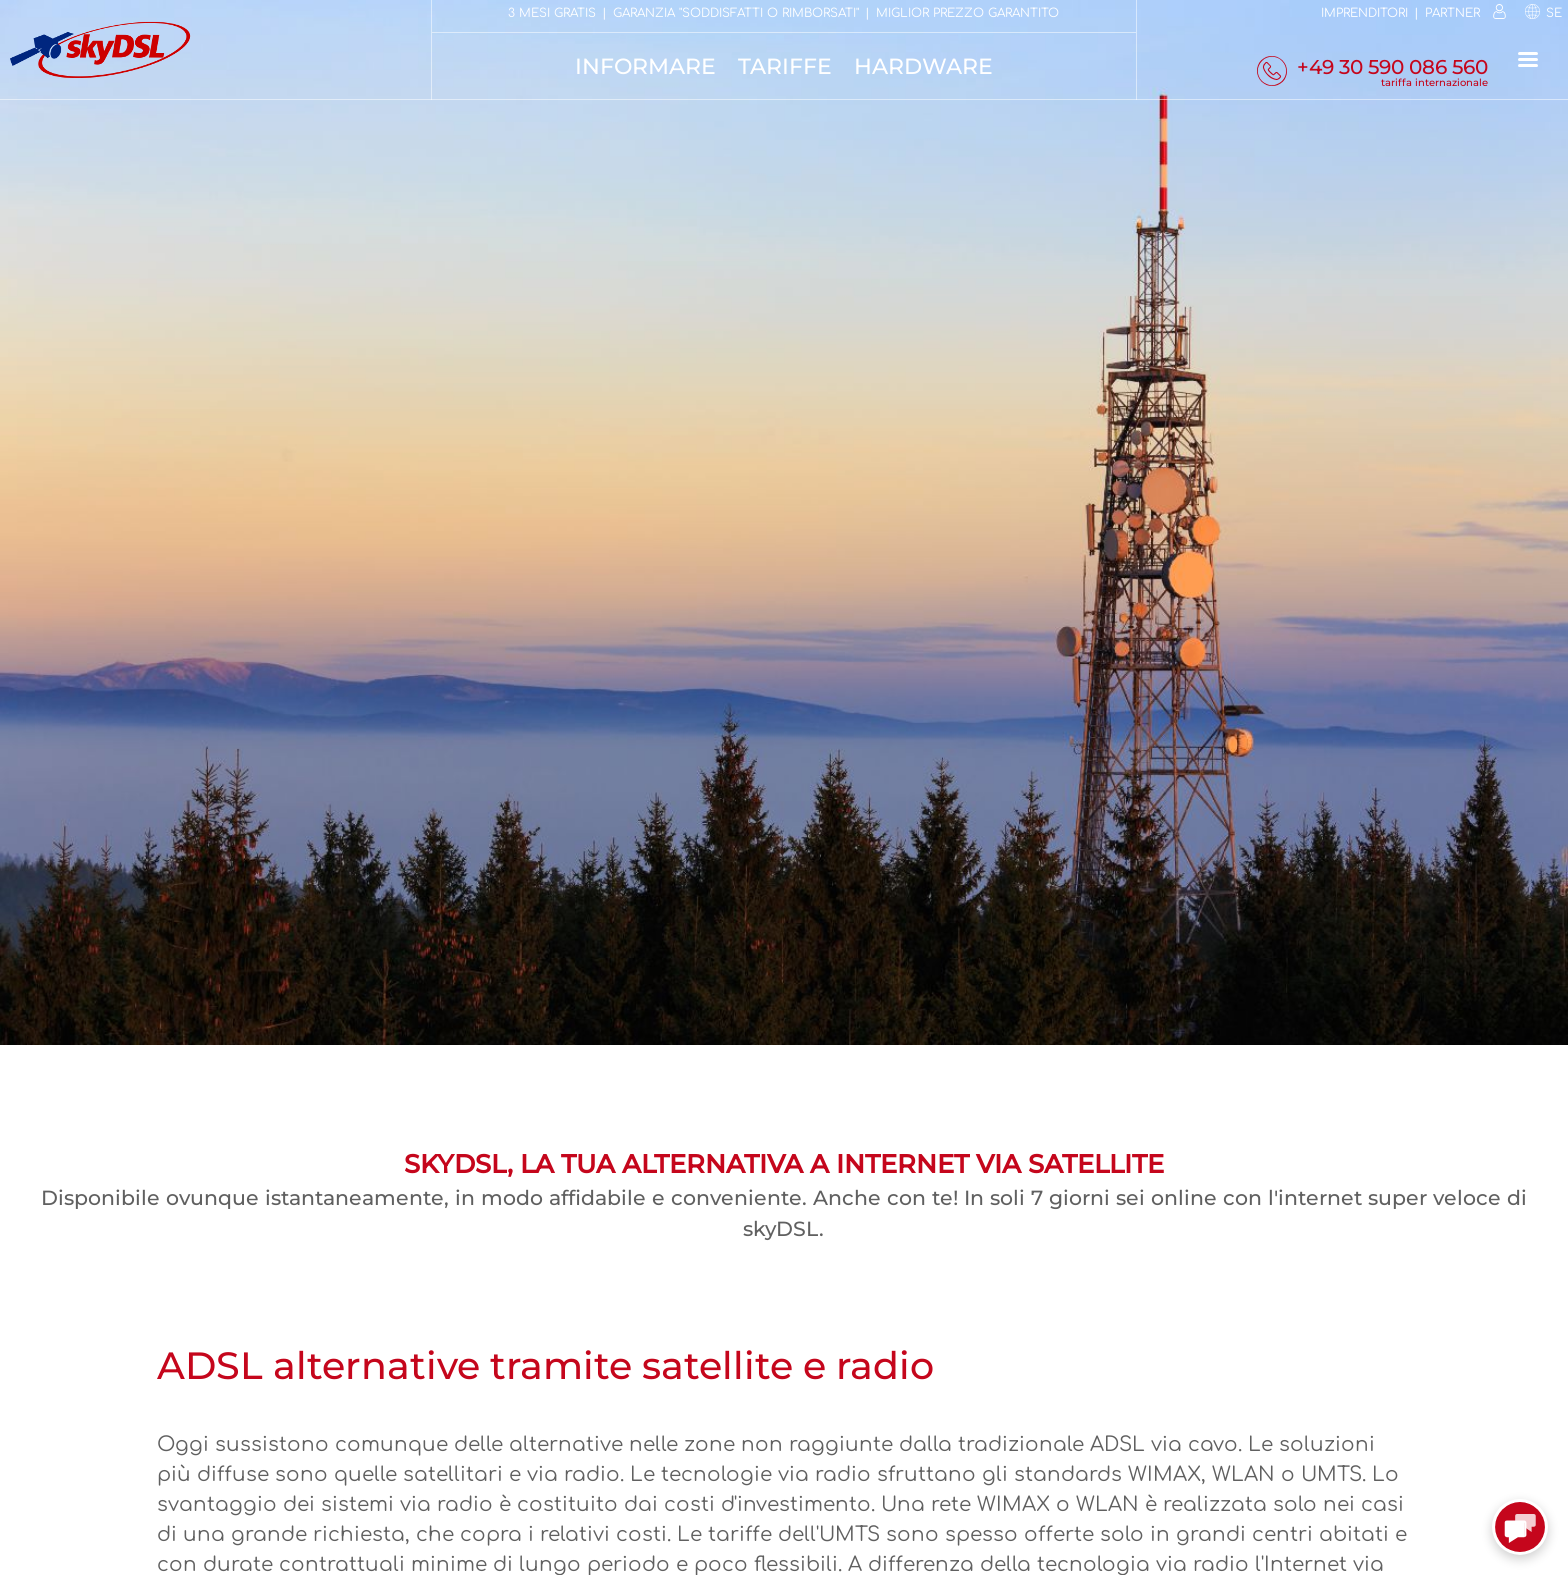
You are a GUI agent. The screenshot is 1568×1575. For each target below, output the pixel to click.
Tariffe (785, 66)
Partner (1452, 13)
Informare (645, 66)
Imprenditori (1364, 13)
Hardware (923, 66)
